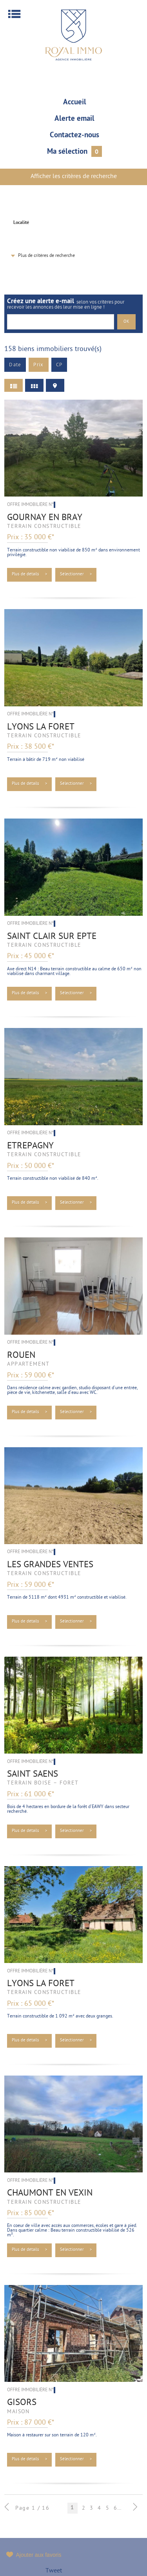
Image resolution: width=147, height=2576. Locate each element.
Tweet (53, 2571)
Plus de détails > (29, 574)
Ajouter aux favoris (39, 2555)
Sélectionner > (76, 574)
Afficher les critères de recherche (74, 177)
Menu (14, 14)
